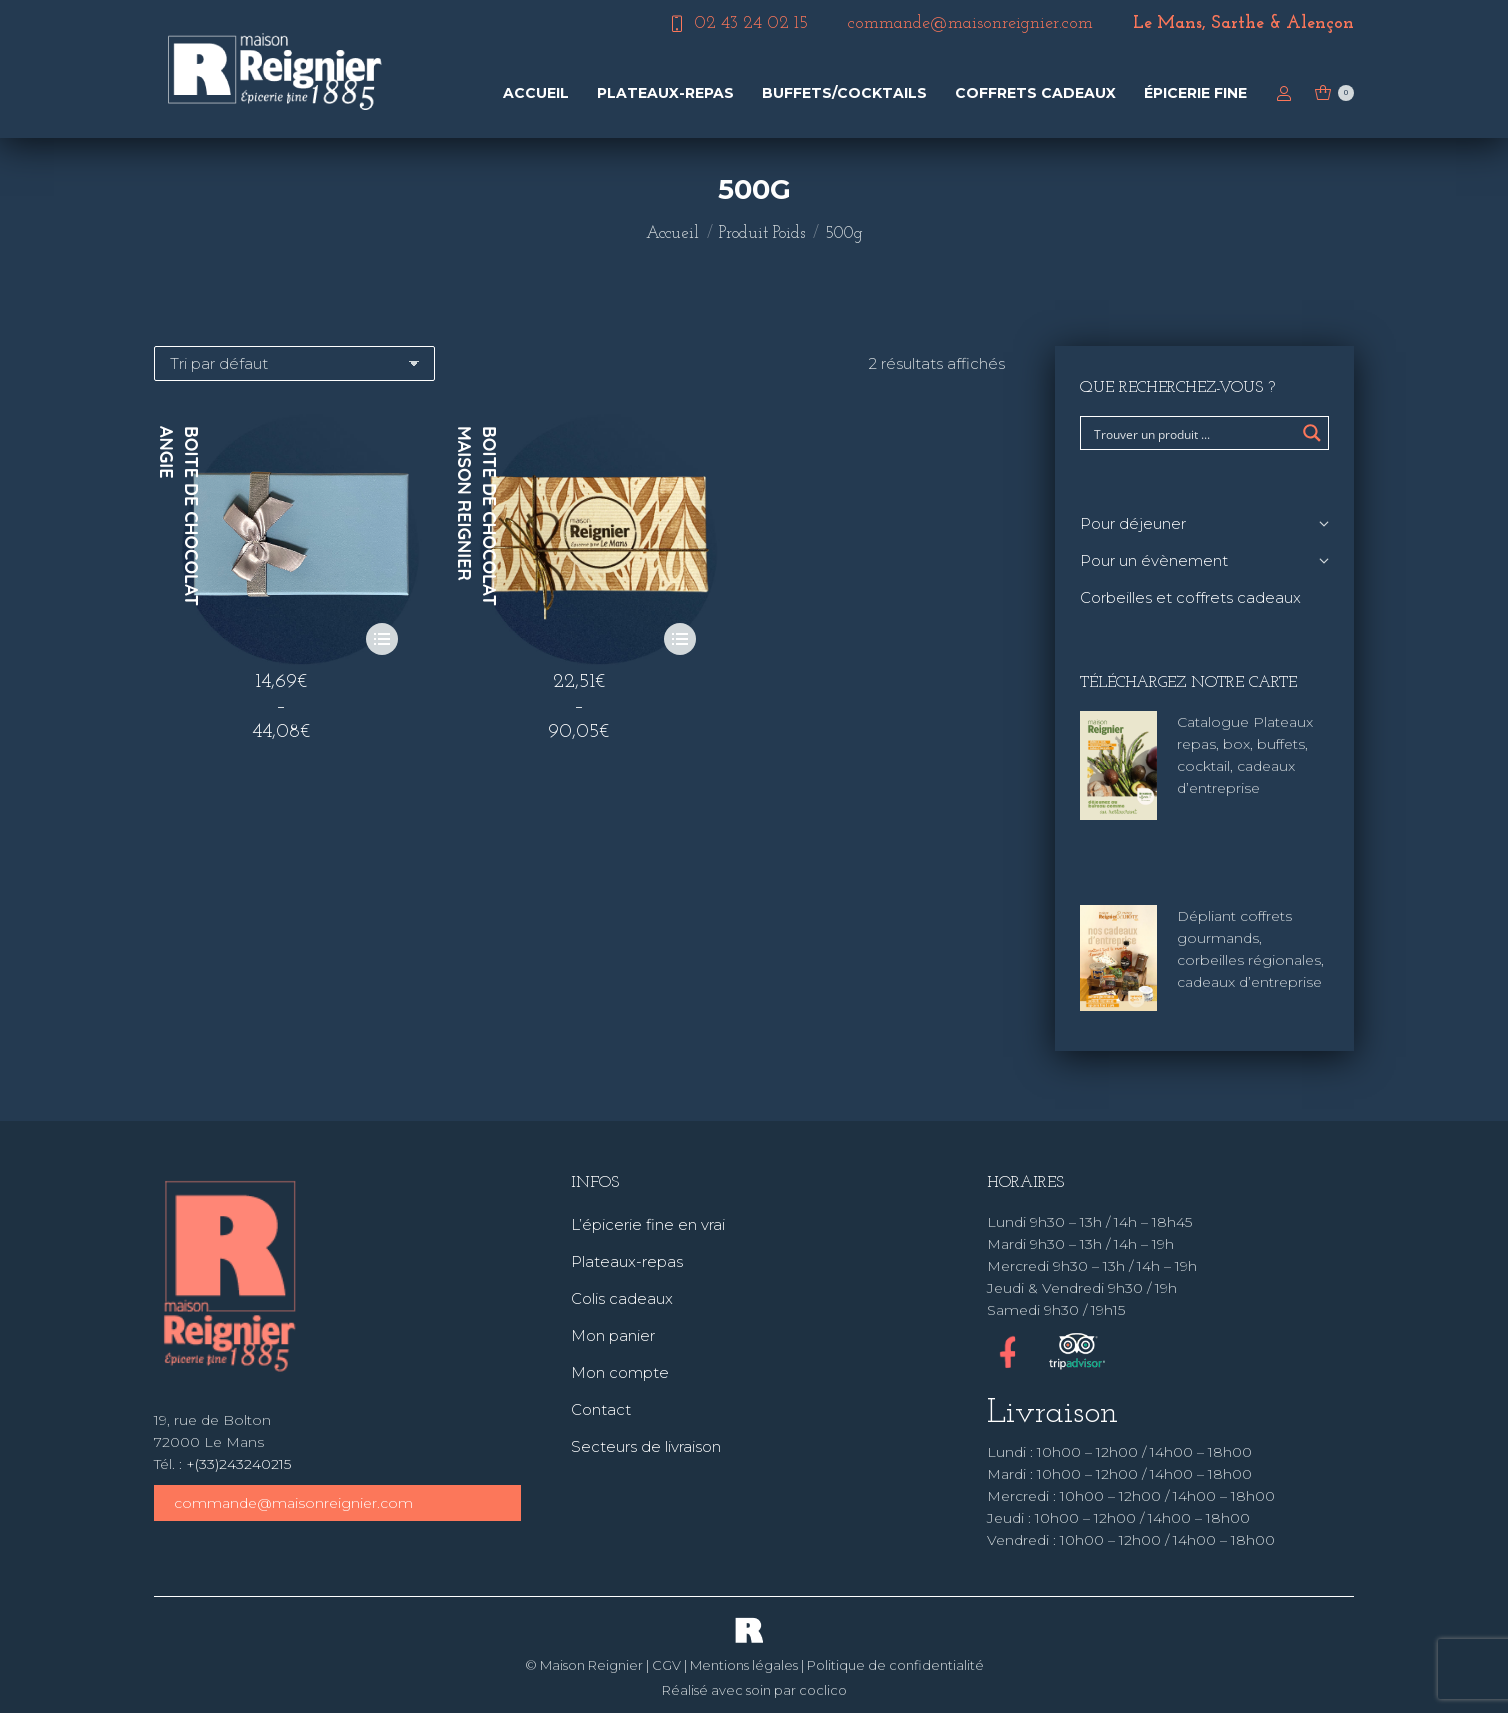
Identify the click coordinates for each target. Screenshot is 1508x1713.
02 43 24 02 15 (737, 24)
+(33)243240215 (238, 1464)
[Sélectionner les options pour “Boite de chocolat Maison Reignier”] (680, 639)
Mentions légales (744, 1665)
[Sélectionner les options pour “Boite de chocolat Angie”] (382, 639)
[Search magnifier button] (1312, 433)
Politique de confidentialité (895, 1665)
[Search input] (1191, 433)
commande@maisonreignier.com (293, 1503)
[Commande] (294, 363)
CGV (666, 1665)
